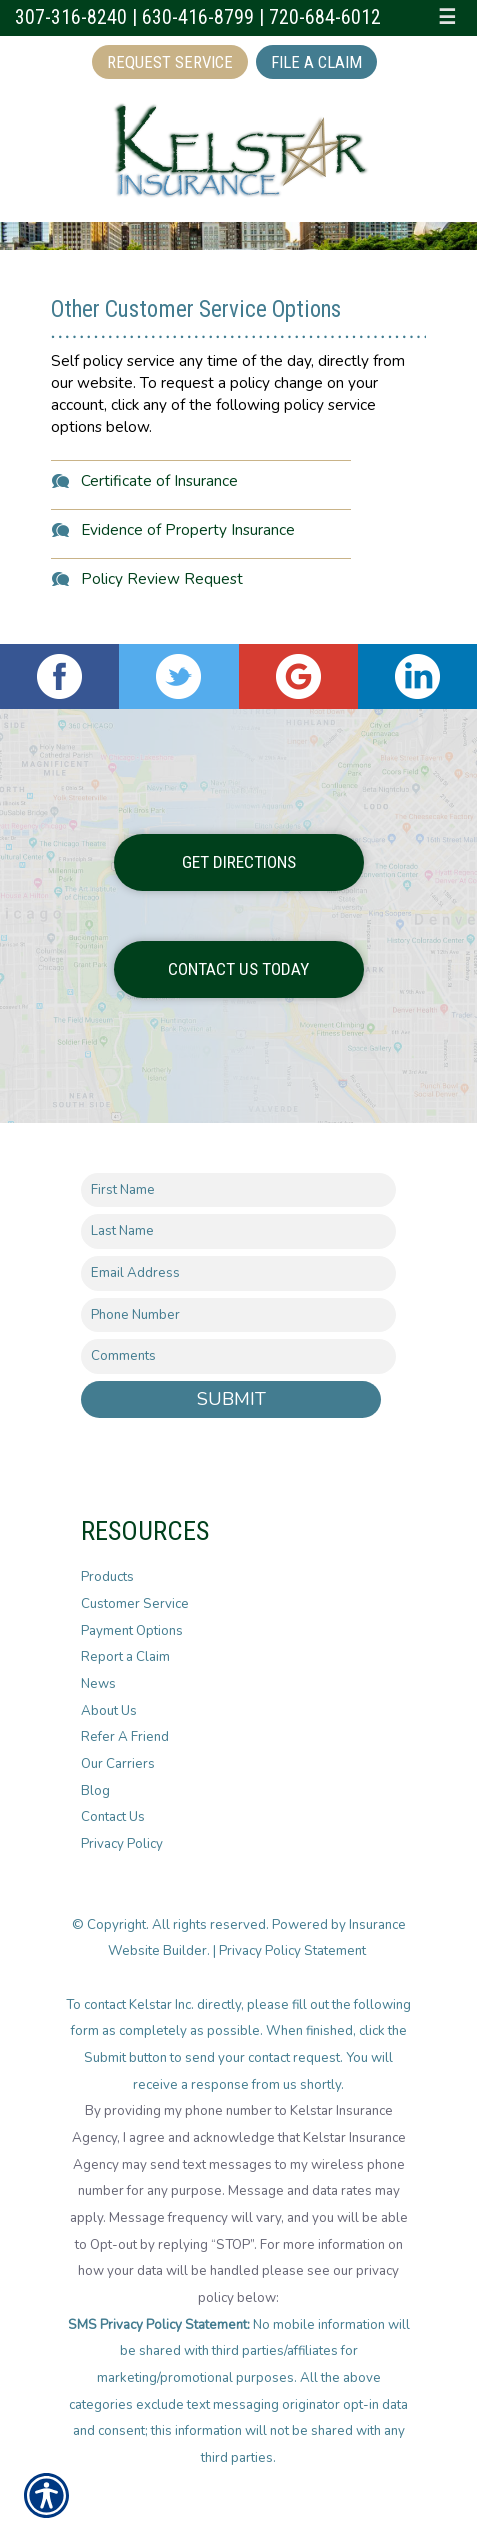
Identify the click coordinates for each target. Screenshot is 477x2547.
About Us (109, 1711)
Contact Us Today (238, 969)
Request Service (170, 62)
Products (107, 1577)
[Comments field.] (238, 1356)
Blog (95, 1791)
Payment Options (132, 1631)
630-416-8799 (198, 17)
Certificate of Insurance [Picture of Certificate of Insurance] (159, 480)
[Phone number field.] (238, 1315)
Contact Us (113, 1817)
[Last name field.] (238, 1231)
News (98, 1684)
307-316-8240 (71, 17)
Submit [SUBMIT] (231, 1399)
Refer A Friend (125, 1737)
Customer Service (135, 1604)
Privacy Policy (122, 1844)
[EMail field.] (238, 1273)
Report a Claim (125, 1657)
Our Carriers (118, 1764)
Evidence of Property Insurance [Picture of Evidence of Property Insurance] (188, 529)
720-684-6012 (325, 17)
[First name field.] (238, 1190)
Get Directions (239, 862)
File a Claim (316, 62)
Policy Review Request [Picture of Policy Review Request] (162, 578)
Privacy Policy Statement (294, 1951)
